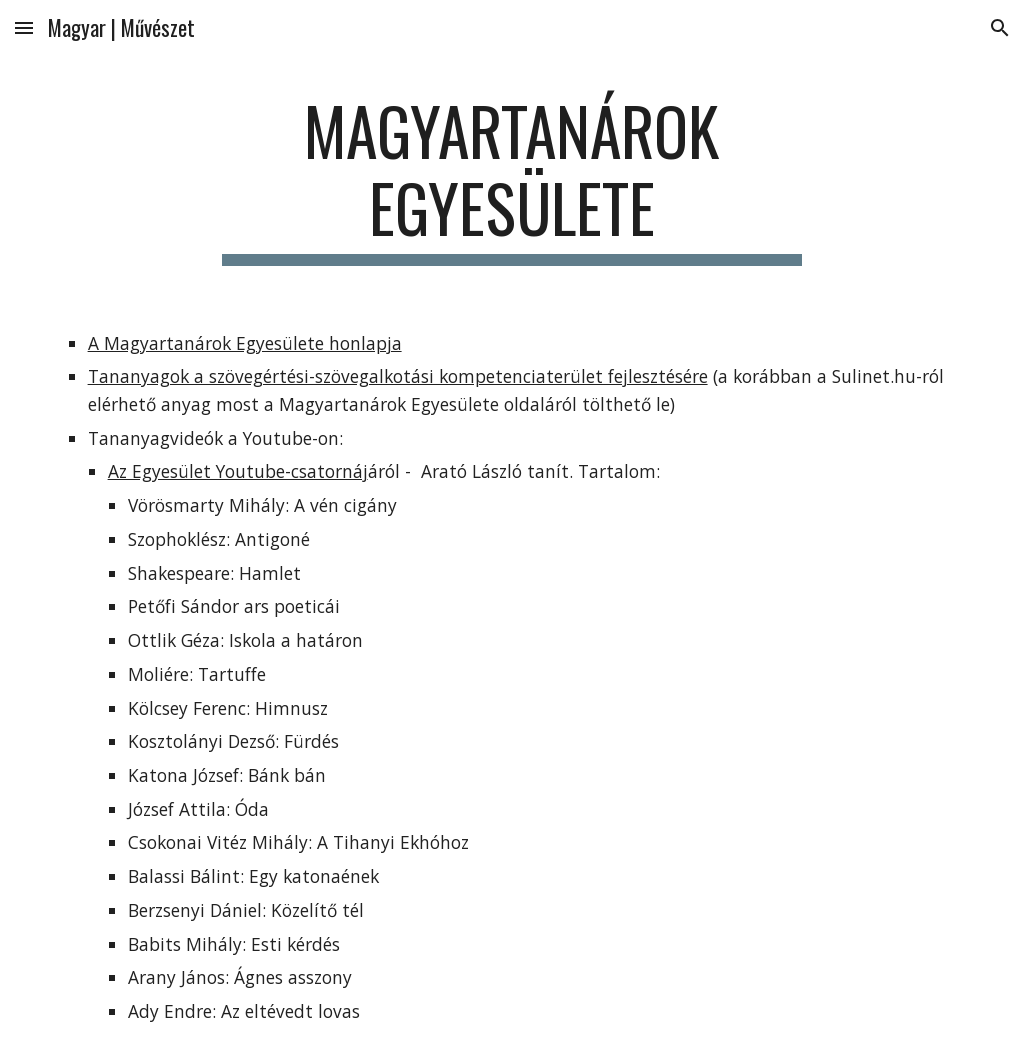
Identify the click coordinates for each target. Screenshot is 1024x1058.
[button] (24, 27)
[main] (511, 179)
